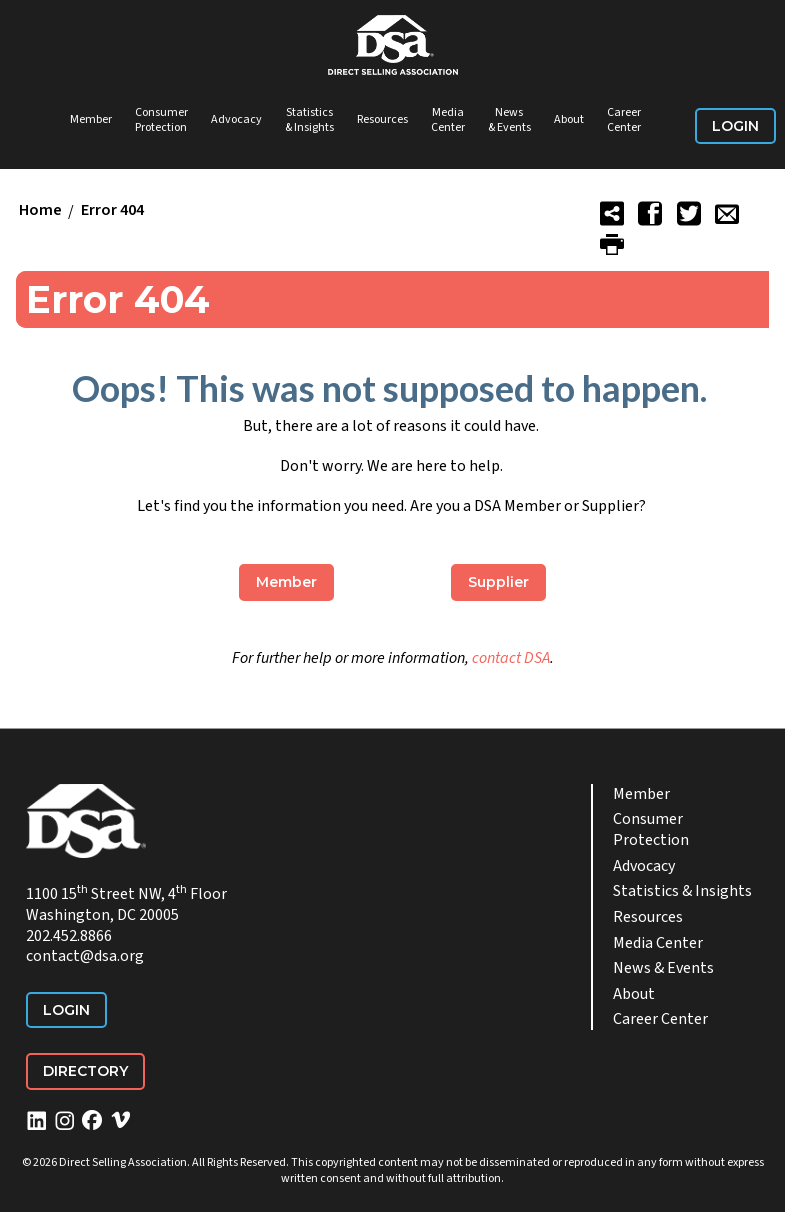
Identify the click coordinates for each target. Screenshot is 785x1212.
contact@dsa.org (85, 956)
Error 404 (112, 211)
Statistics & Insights (309, 120)
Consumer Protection (161, 120)
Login (735, 126)
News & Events (509, 120)
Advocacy (236, 119)
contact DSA (511, 658)
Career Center (624, 120)
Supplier (498, 582)
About (569, 119)
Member (91, 119)
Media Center (448, 120)
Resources (382, 119)
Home (40, 211)
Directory (85, 1071)
